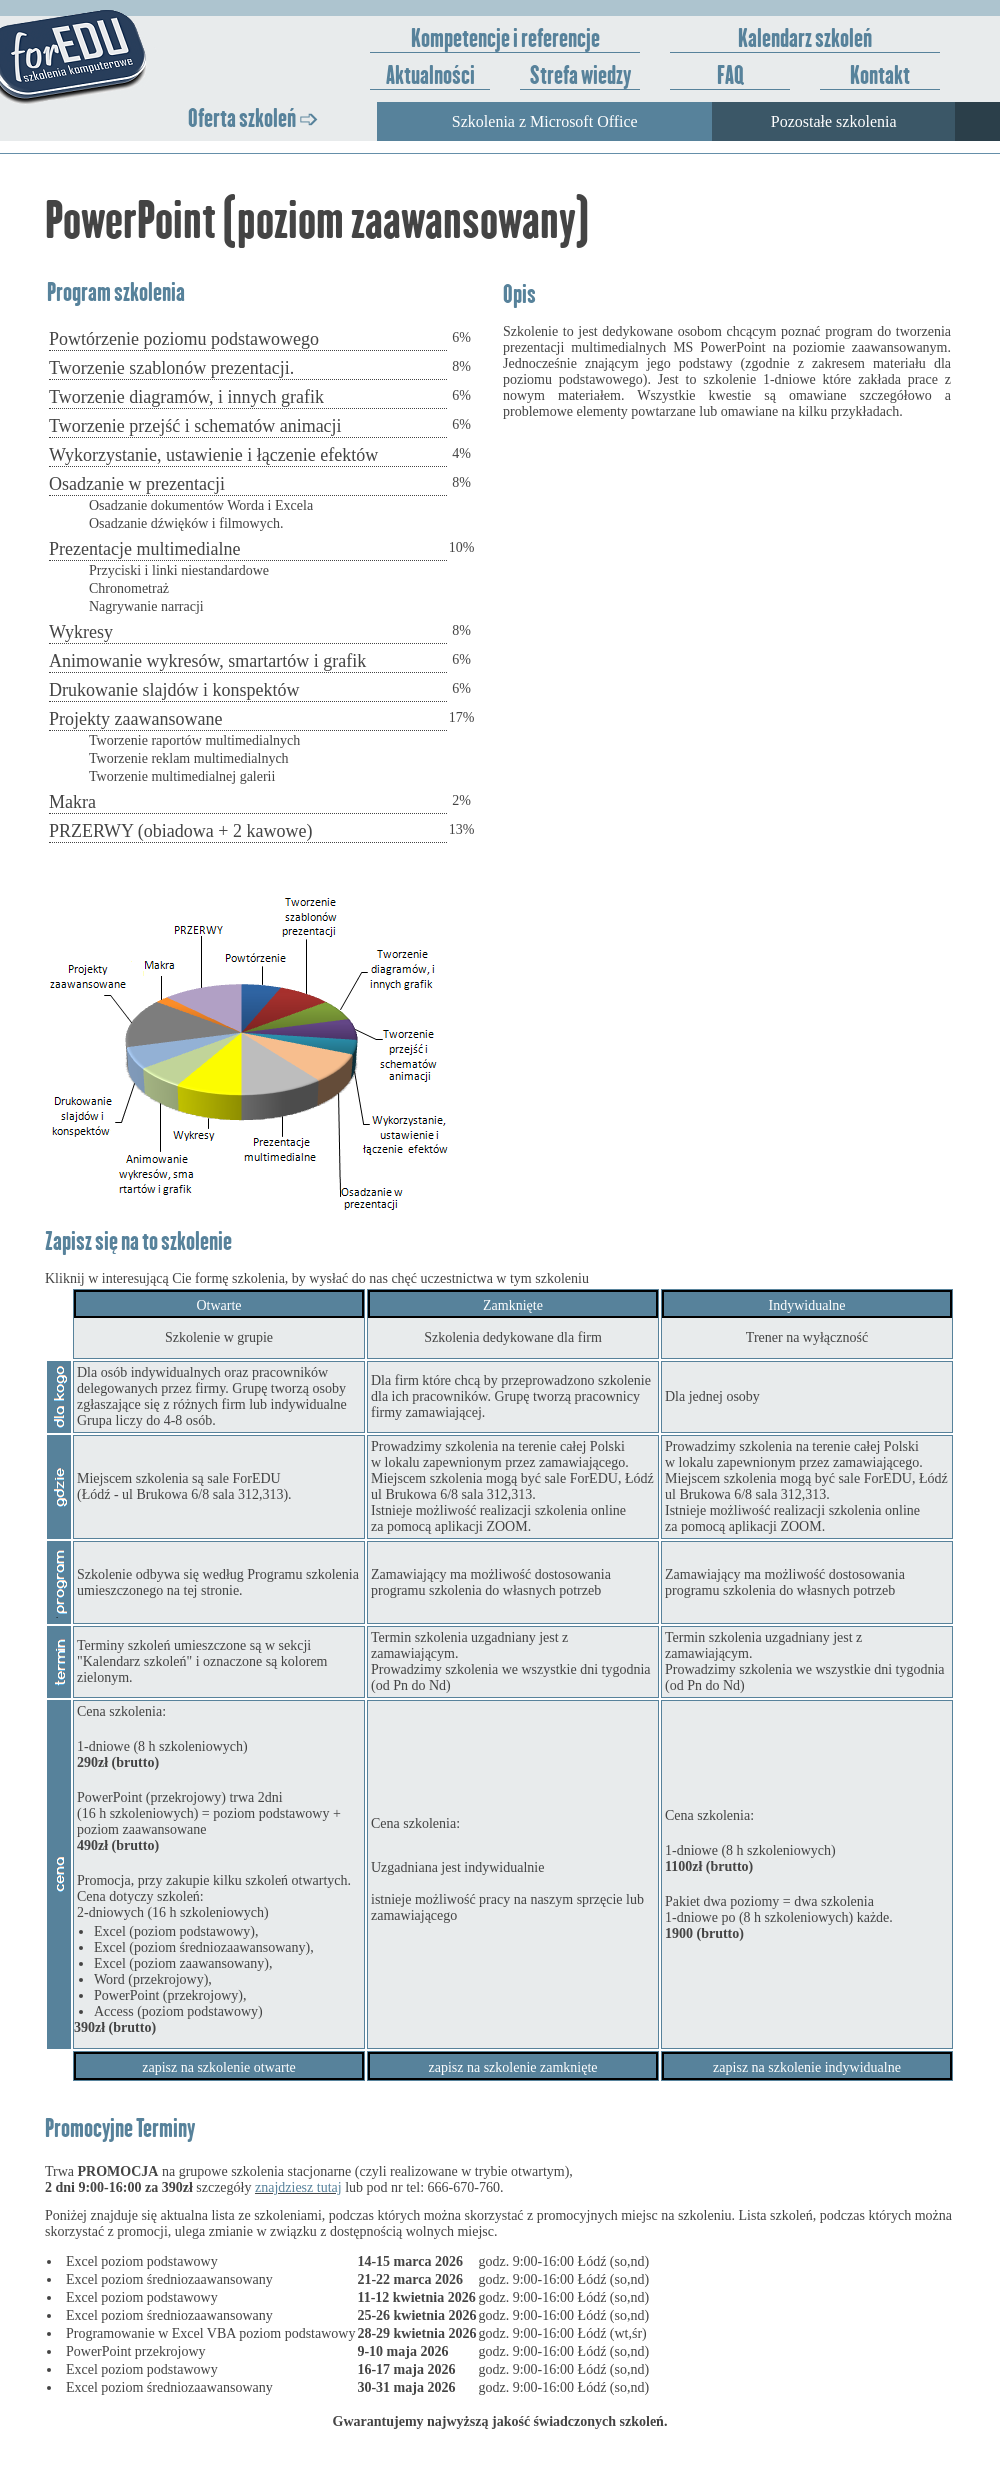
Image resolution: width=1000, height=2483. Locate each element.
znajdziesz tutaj (298, 2187)
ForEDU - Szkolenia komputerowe (131, 58)
